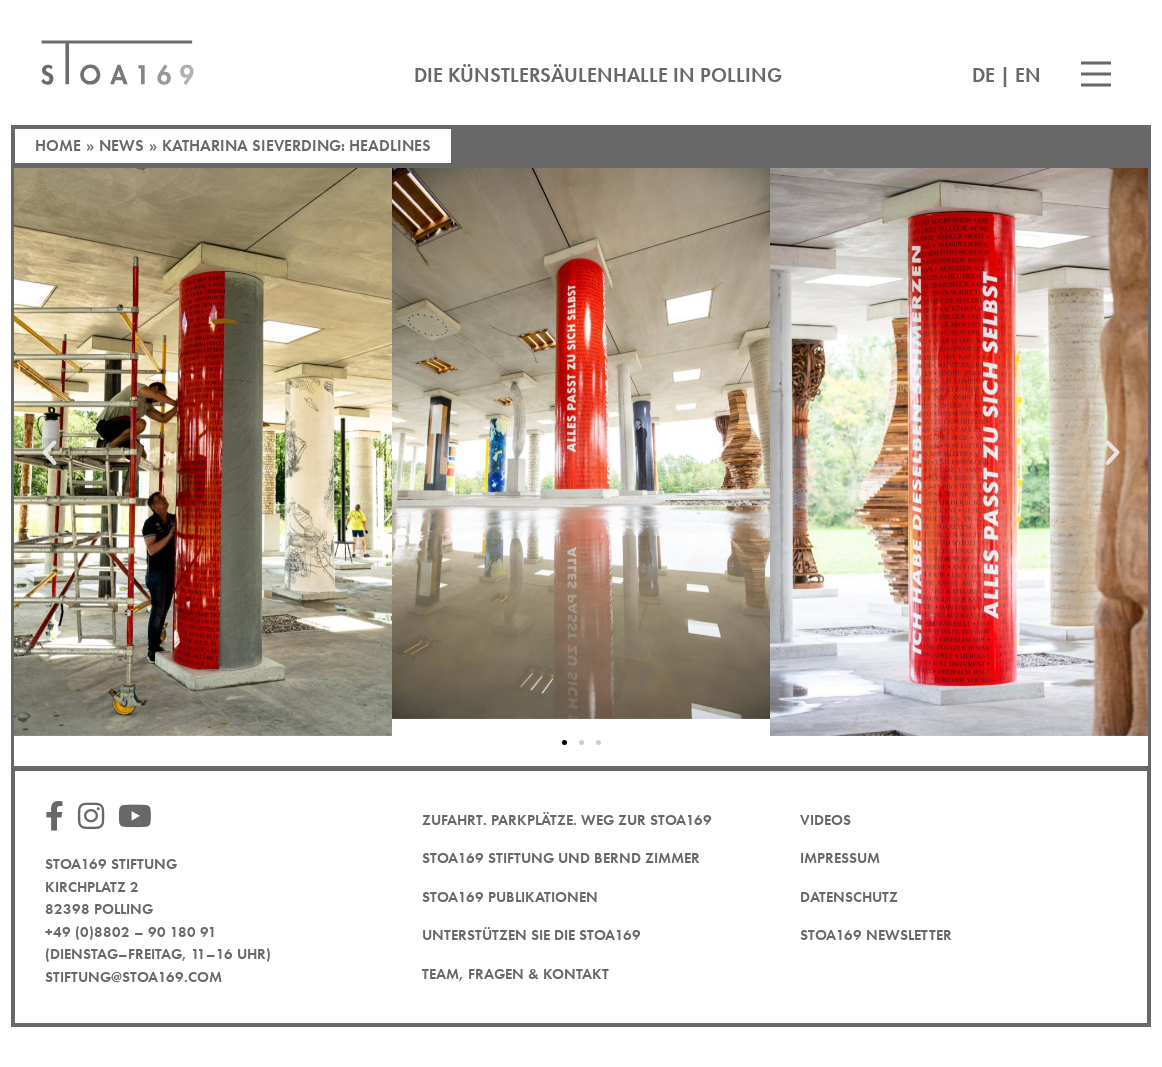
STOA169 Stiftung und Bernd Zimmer (561, 858)
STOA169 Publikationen (510, 897)
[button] (49, 451)
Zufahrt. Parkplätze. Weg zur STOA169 (567, 820)
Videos (825, 820)
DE (983, 75)
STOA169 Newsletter (876, 935)
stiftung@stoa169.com (133, 977)
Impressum (840, 858)
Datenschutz (849, 897)
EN (1028, 75)
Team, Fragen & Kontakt (515, 974)
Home (58, 145)
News (121, 145)
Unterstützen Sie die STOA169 (531, 935)
